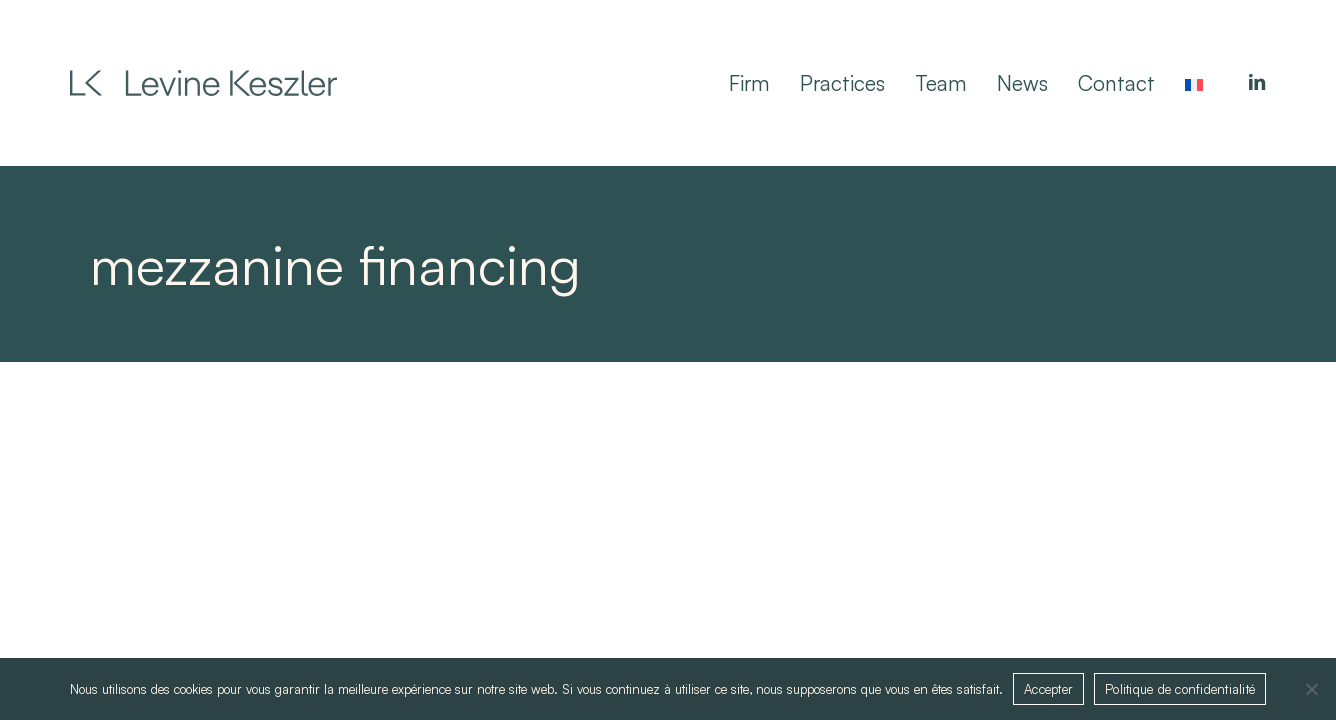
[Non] (1311, 689)
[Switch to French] (1194, 83)
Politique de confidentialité (1180, 689)
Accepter (1048, 689)
